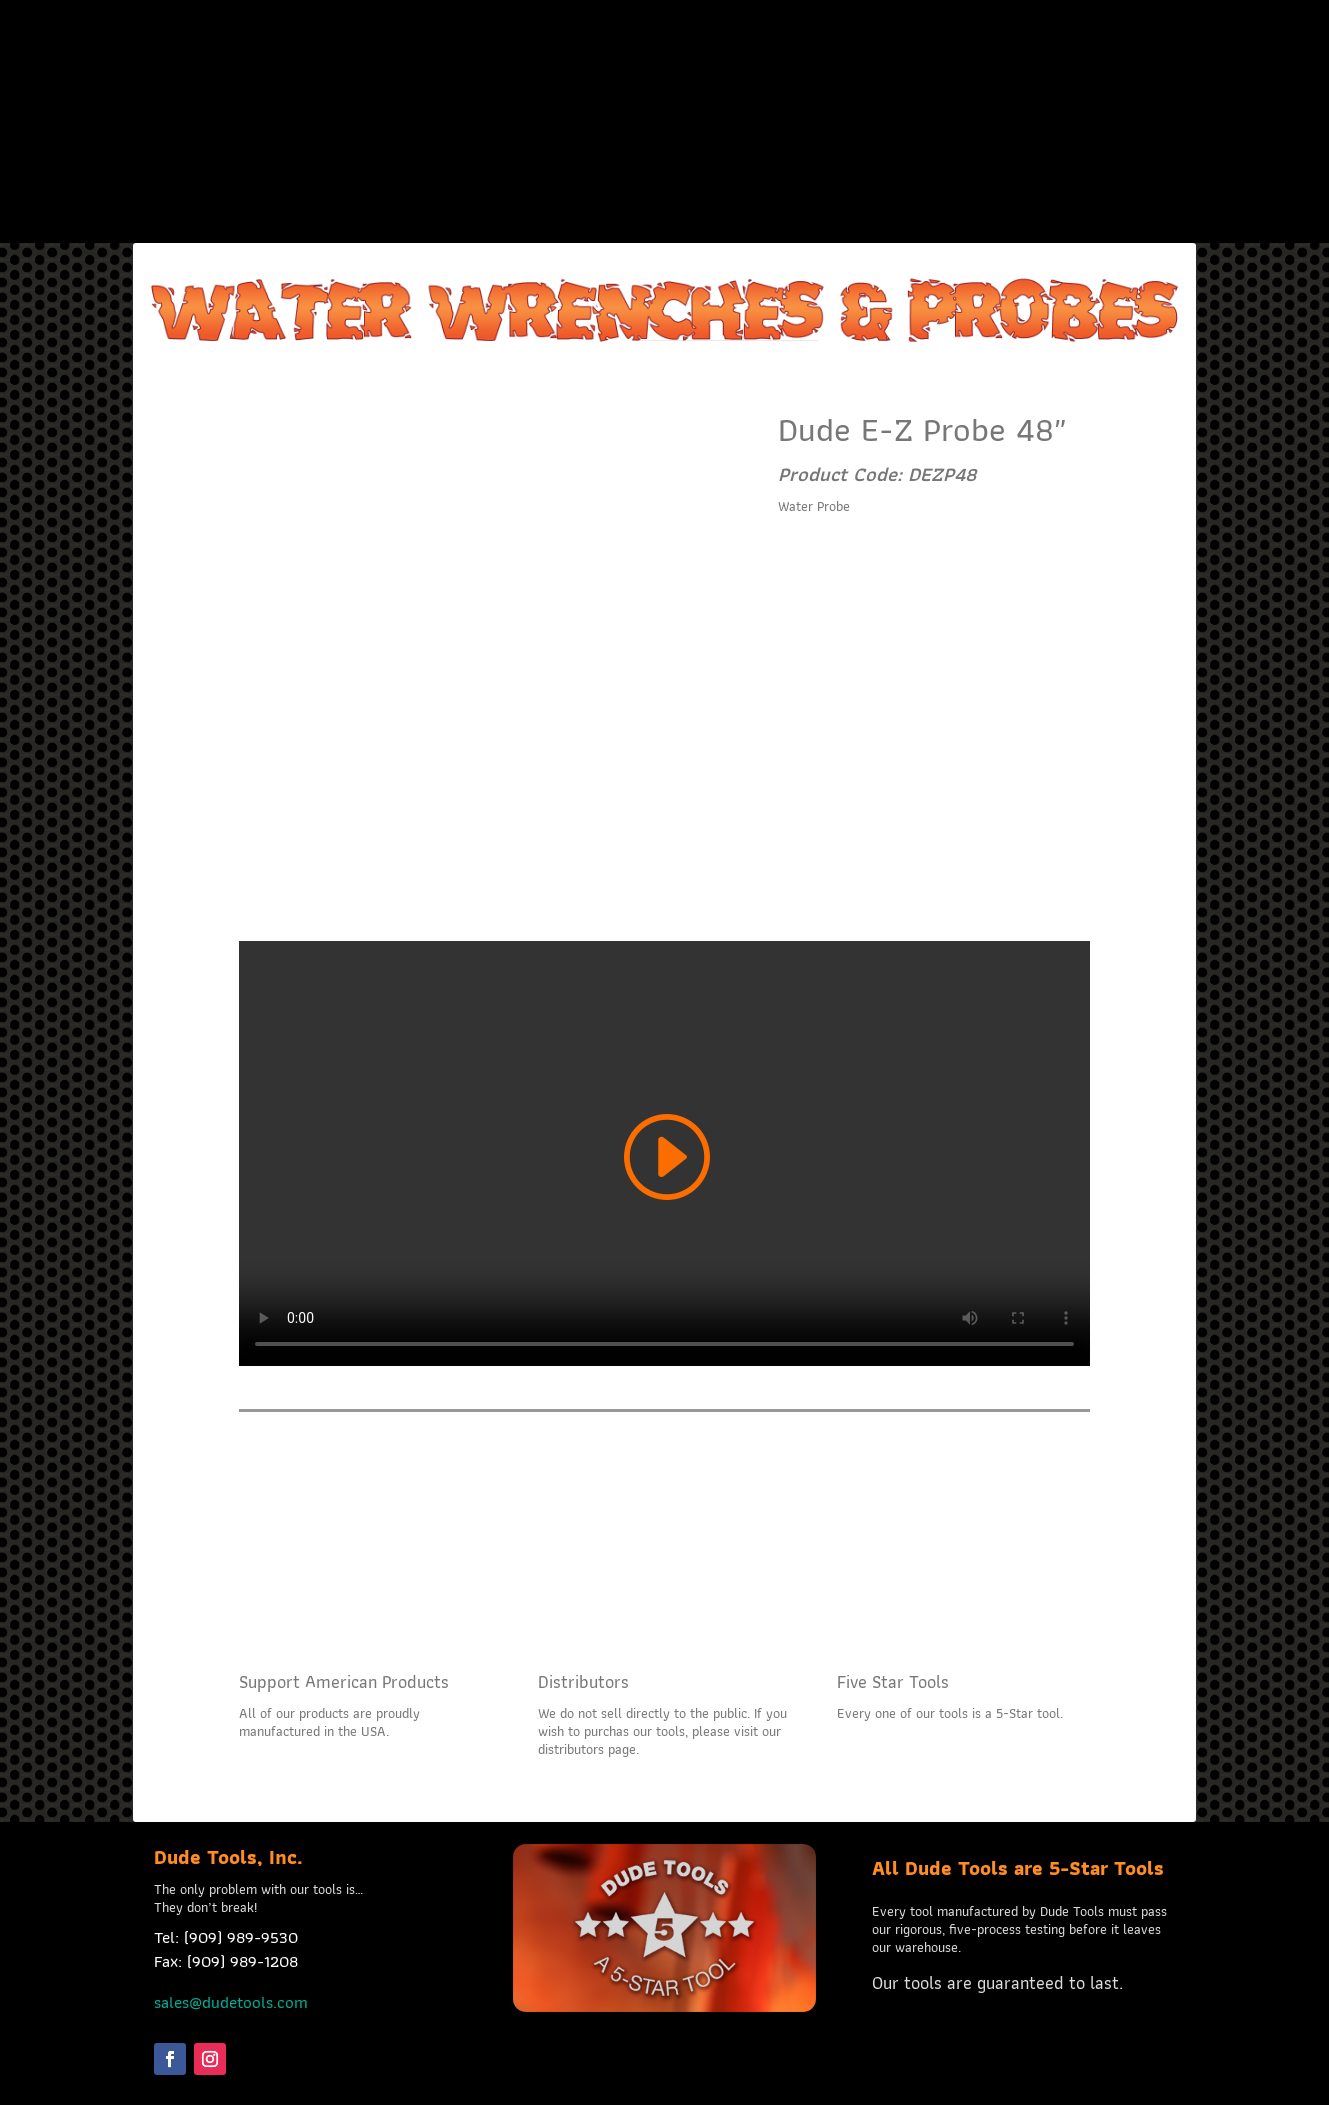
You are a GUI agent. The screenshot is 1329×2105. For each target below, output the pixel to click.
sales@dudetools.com (231, 2002)
